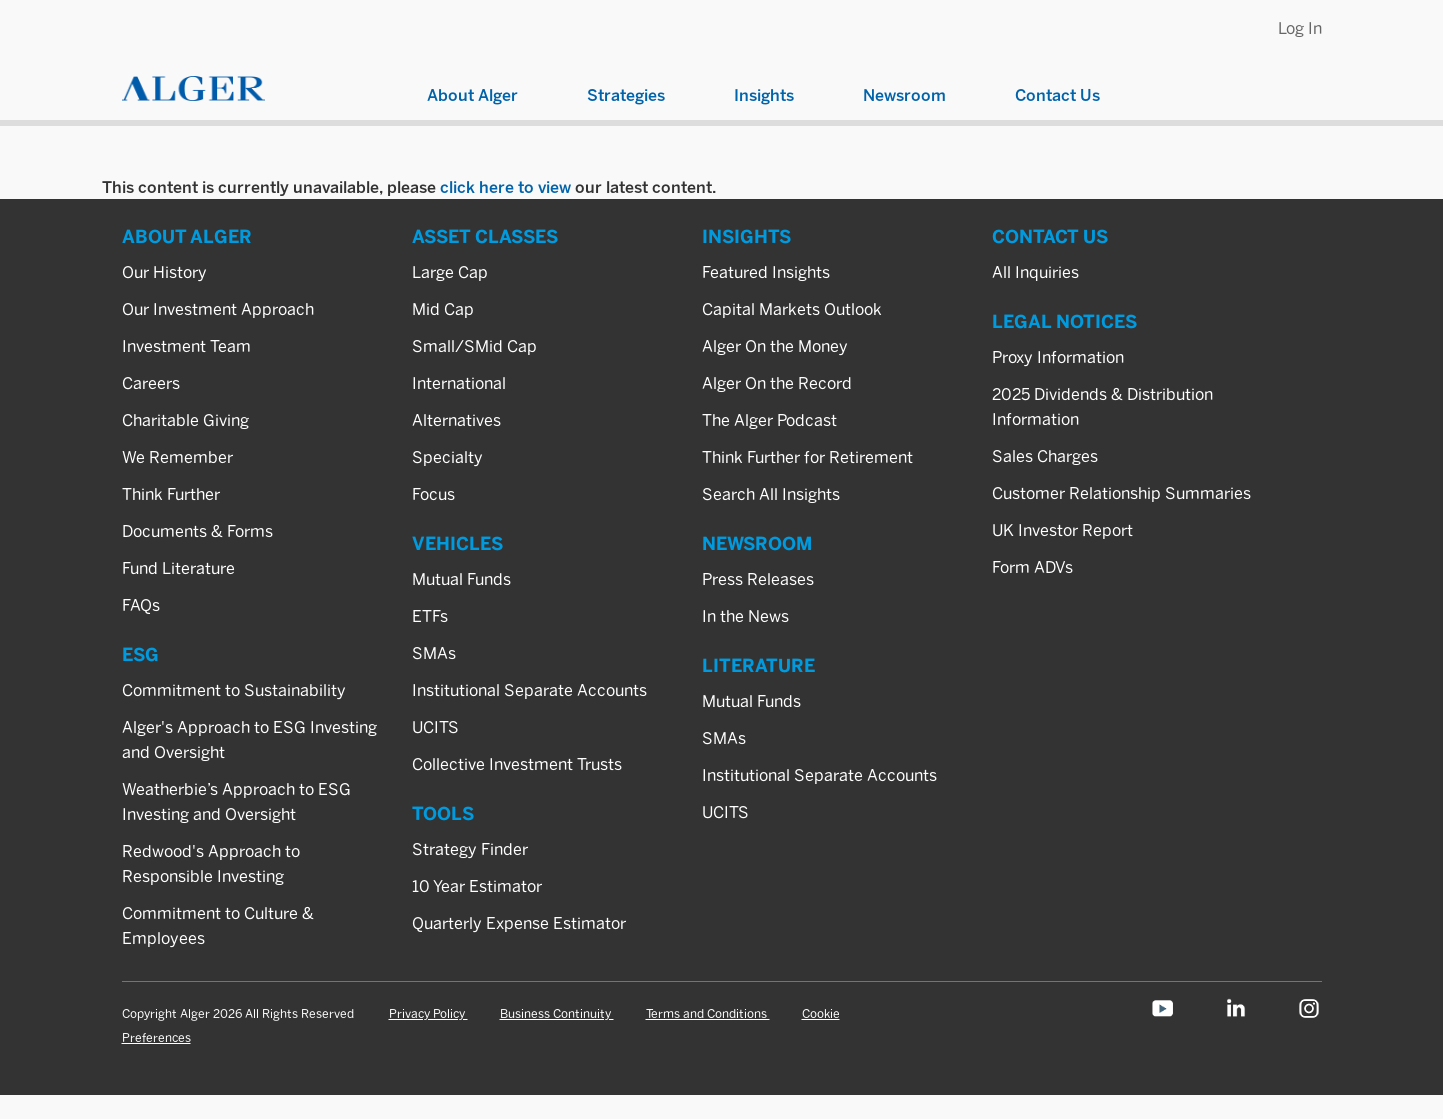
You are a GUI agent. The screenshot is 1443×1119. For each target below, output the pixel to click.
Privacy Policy (428, 1013)
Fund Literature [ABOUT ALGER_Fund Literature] (178, 568)
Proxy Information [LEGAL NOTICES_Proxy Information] (1058, 357)
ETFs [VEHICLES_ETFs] (430, 616)
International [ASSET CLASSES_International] (459, 383)
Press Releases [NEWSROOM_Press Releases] (758, 579)
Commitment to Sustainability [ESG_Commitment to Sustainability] (234, 690)
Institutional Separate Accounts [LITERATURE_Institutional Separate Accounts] (819, 775)
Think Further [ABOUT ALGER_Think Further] (171, 494)
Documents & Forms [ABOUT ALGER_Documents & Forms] (197, 531)
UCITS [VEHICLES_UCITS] (435, 727)
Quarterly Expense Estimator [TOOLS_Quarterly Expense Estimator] (519, 923)
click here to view (505, 187)
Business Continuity (557, 1013)
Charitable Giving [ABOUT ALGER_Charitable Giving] (185, 420)
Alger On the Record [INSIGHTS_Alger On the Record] (777, 383)
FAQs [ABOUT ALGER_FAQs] (141, 605)
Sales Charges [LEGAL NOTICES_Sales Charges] (1045, 456)
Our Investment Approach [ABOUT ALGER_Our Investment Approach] (218, 309)
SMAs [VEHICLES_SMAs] (434, 653)
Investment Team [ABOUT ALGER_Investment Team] (186, 346)
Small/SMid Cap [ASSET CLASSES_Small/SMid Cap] (474, 346)
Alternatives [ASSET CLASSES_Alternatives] (456, 420)
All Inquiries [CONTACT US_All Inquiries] (1035, 272)
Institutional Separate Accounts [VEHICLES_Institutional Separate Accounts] (529, 690)
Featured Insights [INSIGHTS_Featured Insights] (766, 272)
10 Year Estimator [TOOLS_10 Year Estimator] (477, 886)
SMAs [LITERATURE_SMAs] (724, 738)
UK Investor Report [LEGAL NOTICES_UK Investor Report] (1062, 530)
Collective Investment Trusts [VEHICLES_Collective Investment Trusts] (517, 764)
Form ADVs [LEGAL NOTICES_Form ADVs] (1032, 567)
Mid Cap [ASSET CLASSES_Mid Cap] (443, 309)
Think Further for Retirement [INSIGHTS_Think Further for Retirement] (807, 457)
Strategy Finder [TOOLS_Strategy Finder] (470, 849)
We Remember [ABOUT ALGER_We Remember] (177, 457)
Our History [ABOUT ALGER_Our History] (164, 272)
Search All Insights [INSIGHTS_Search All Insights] (771, 494)
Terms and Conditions (708, 1013)
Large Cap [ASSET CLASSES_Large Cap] (450, 272)
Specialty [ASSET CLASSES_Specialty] (447, 457)
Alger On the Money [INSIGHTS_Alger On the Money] (775, 346)
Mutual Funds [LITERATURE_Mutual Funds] (751, 701)
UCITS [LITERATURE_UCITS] (725, 812)
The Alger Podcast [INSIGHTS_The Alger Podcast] (769, 420)
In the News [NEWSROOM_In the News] (745, 616)
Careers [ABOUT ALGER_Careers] (151, 383)
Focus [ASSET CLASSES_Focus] (433, 494)
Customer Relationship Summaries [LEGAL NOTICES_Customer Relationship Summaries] (1121, 493)
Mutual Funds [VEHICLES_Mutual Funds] (461, 579)
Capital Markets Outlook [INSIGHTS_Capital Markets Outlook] (792, 309)
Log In (1300, 29)
